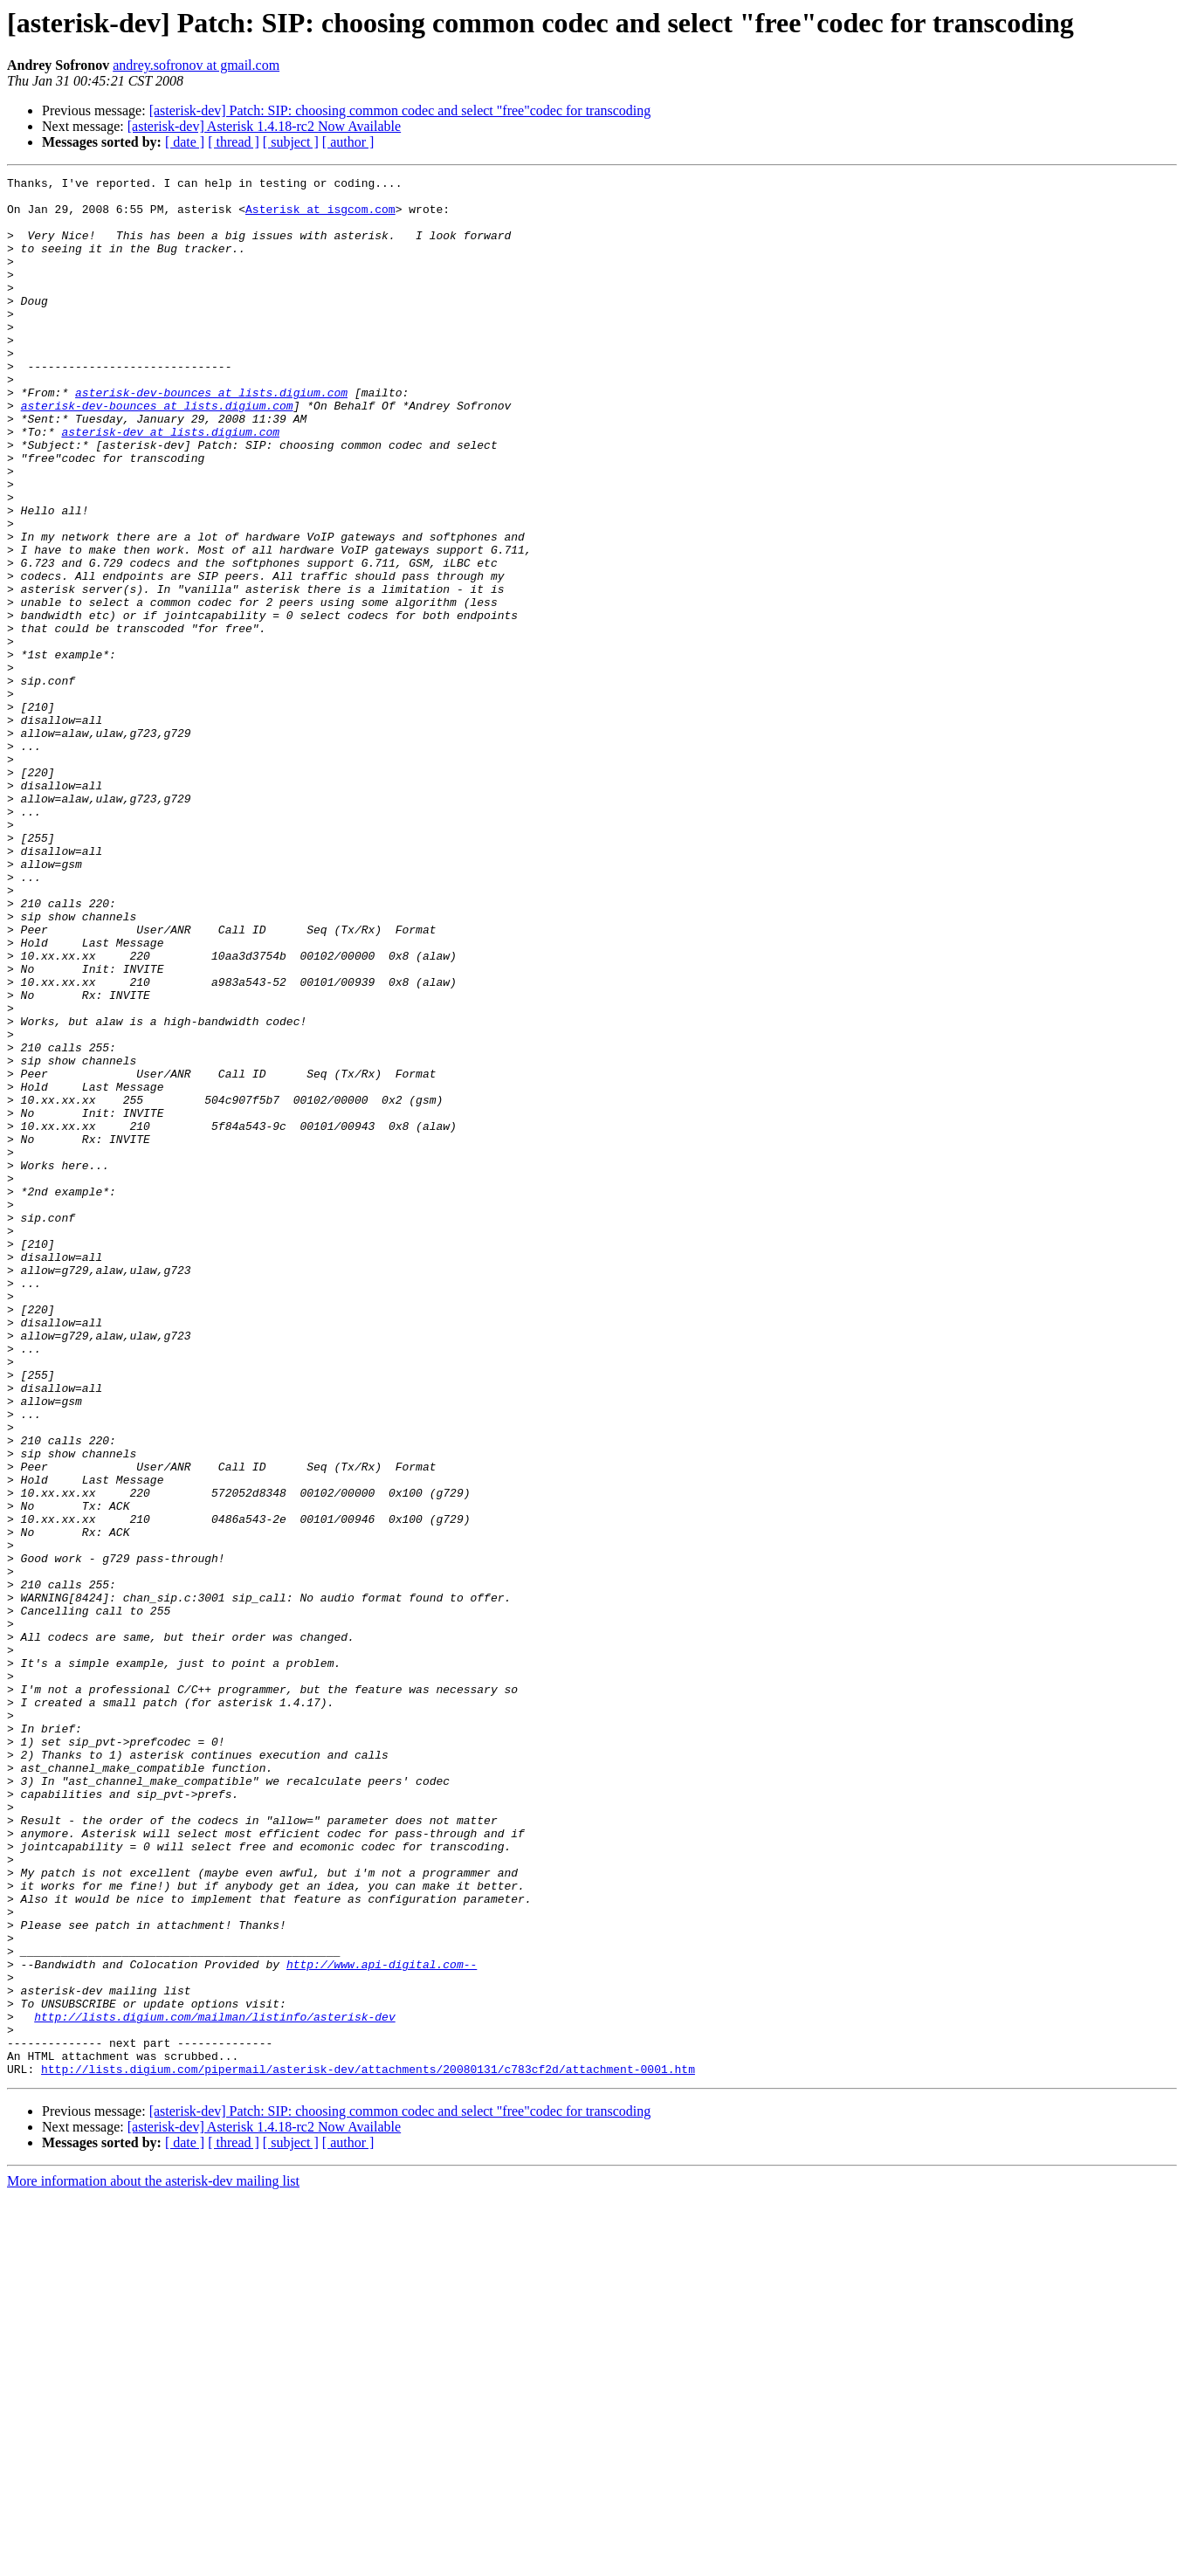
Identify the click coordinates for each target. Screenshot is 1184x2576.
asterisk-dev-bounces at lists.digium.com (211, 436)
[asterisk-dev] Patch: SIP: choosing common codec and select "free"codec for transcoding (400, 110)
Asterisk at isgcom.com (320, 216)
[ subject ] (291, 141)
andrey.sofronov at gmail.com (196, 65)
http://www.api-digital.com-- (381, 2323)
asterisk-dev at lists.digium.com (170, 484)
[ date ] (184, 141)
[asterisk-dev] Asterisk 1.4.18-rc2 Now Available (264, 126)
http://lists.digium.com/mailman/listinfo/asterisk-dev (214, 2385)
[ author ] (348, 141)
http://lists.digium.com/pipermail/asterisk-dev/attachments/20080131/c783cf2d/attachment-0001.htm (368, 2448)
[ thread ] (233, 141)
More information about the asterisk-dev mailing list (153, 2560)
